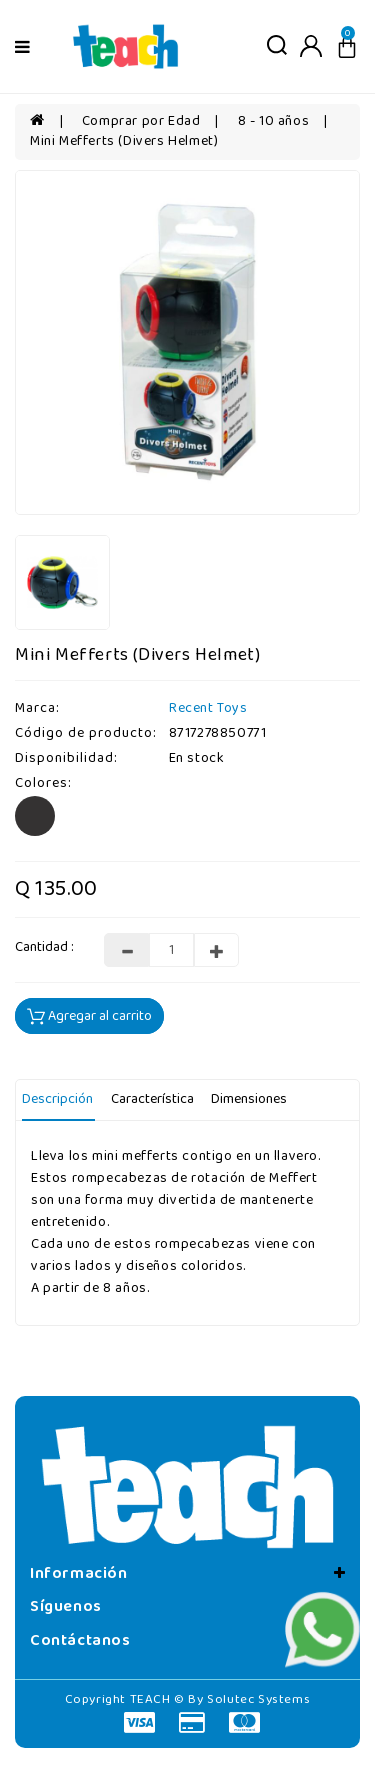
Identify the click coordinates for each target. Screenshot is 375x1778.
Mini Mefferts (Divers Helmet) (124, 141)
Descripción (57, 1099)
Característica (152, 1099)
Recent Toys (208, 708)
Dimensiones (249, 1099)
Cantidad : (44, 948)
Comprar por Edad (141, 121)
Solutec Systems (258, 1699)
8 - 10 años (274, 121)
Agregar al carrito (89, 1016)
